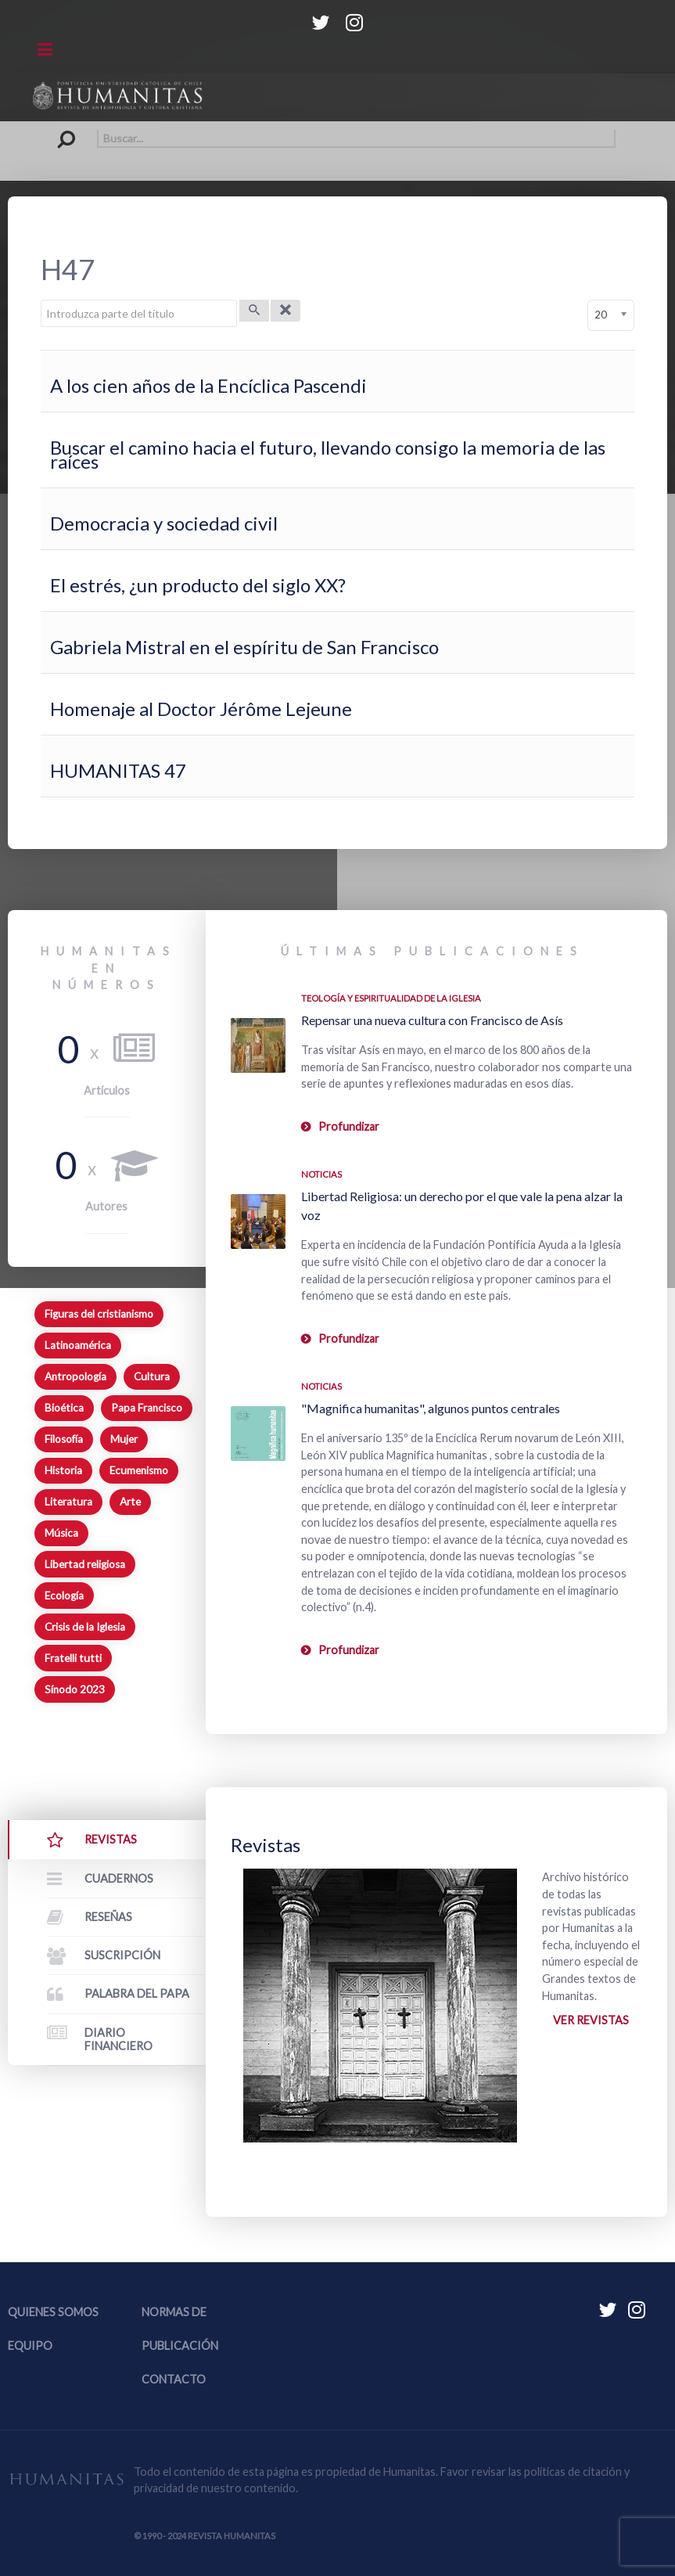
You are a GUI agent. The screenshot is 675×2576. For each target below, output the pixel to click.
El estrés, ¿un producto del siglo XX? (198, 585)
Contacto (174, 2379)
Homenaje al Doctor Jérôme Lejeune (201, 708)
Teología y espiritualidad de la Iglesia (391, 998)
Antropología (75, 1376)
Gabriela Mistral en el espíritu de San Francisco (244, 646)
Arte (130, 1501)
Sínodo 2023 (75, 1689)
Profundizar (348, 1126)
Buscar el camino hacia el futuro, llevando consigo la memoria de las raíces (327, 454)
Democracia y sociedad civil (164, 523)
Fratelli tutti (73, 1658)
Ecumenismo (139, 1470)
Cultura (152, 1376)
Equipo (30, 2345)
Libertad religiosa (85, 1564)
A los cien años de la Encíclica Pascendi (208, 385)
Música (61, 1533)
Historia (63, 1470)
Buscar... (59, 129)
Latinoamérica (78, 1345)
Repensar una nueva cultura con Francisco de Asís (432, 1020)
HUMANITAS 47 (118, 770)
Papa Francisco (146, 1407)
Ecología (64, 1595)
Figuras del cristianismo (99, 1314)
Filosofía (64, 1439)
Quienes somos (53, 2312)
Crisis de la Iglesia (85, 1627)
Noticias (321, 1174)
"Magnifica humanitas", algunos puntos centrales (430, 1408)
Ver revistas (591, 2020)
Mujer (124, 1439)
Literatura (68, 1501)
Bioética (64, 1407)
